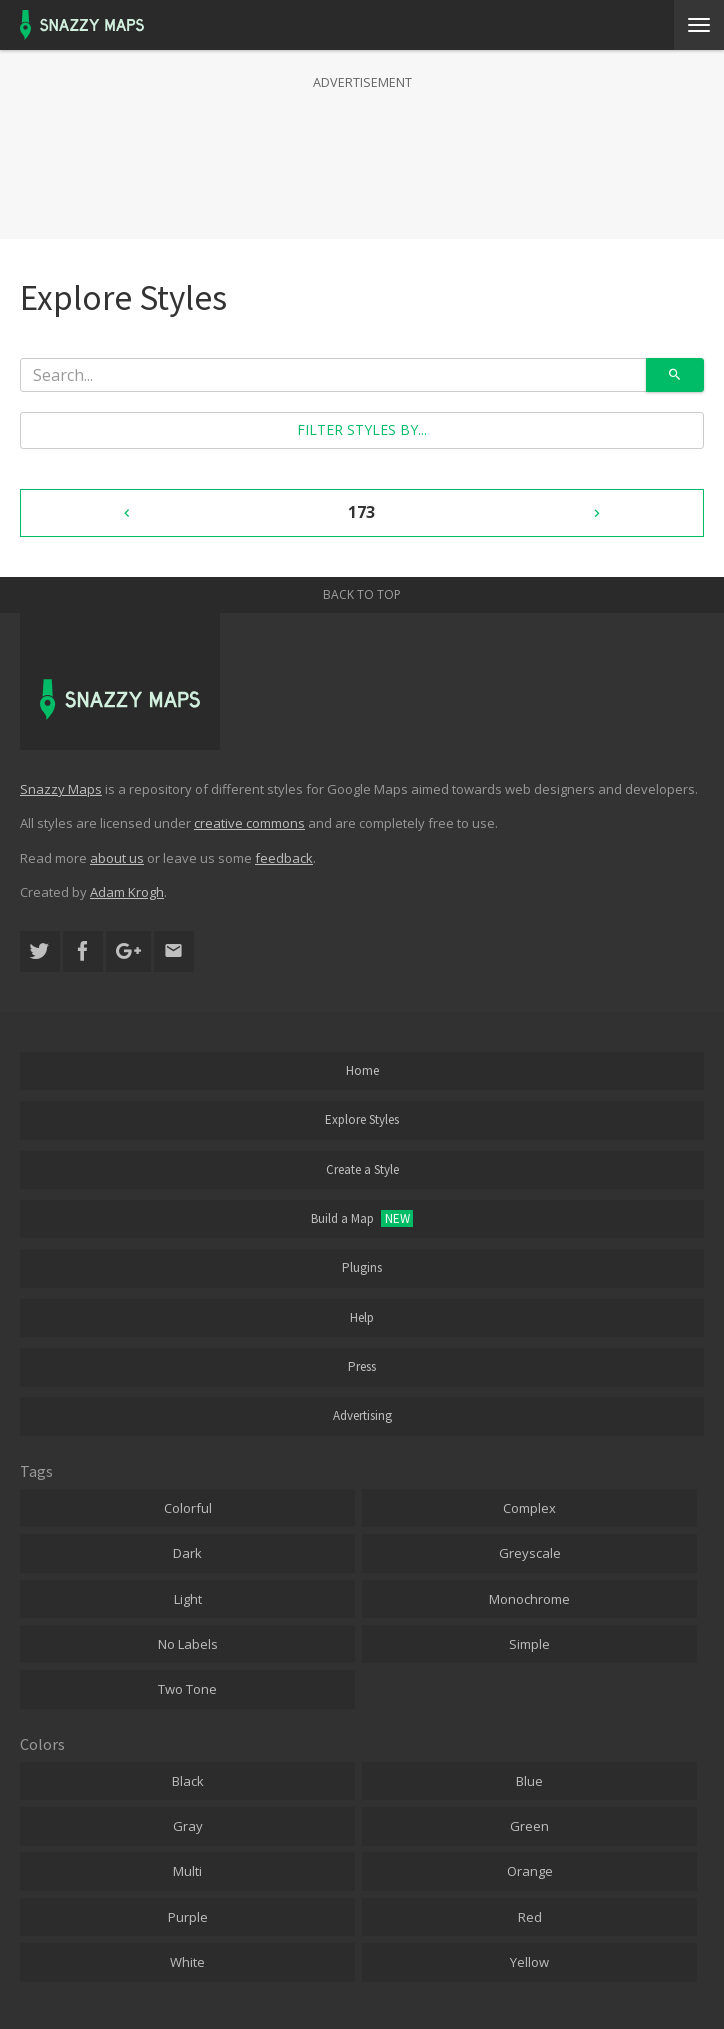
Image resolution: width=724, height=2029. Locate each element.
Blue (529, 1781)
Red (530, 1917)
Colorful (188, 1508)
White (187, 1962)
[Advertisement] (362, 144)
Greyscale (530, 1553)
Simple (529, 1644)
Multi (187, 1871)
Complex (529, 1508)
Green (529, 1826)
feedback (284, 858)
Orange (530, 1871)
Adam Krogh (127, 892)
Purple (188, 1917)
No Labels (188, 1644)
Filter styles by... (362, 429)
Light (188, 1599)
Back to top (362, 594)
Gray (188, 1826)
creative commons (249, 823)
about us (117, 858)
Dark (187, 1553)
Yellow (529, 1962)
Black (188, 1781)
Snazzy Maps (61, 789)
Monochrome (529, 1599)
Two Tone (187, 1689)
